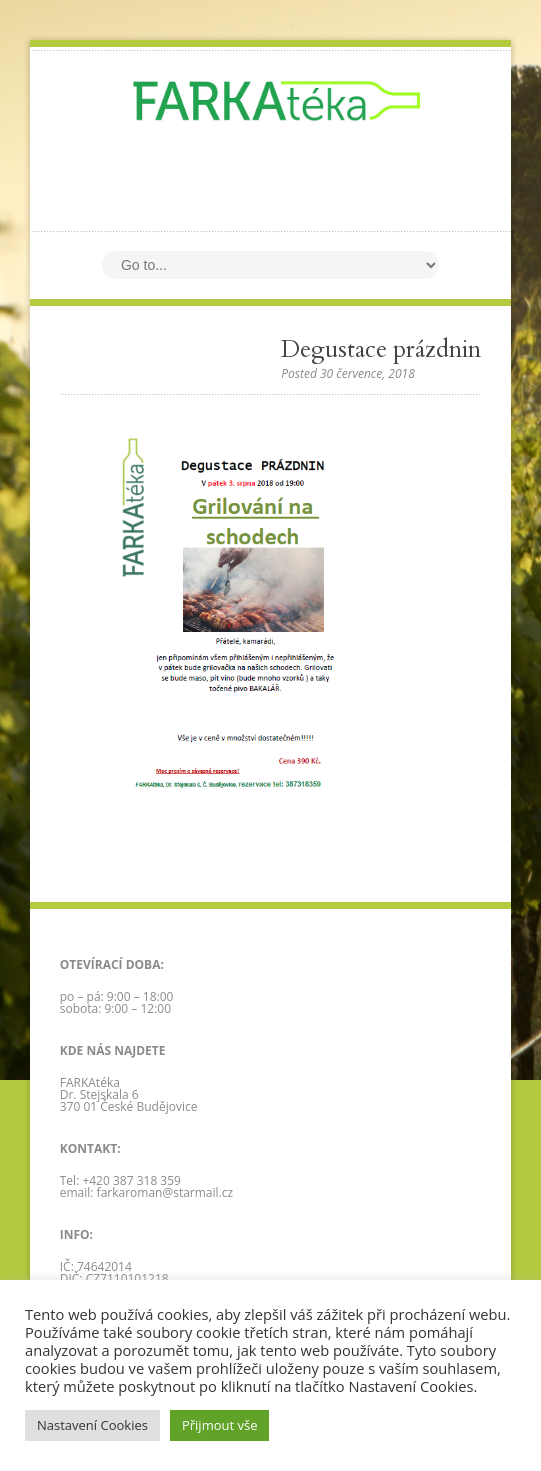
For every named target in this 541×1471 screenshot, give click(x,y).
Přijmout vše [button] (220, 1425)
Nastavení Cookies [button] (92, 1425)
